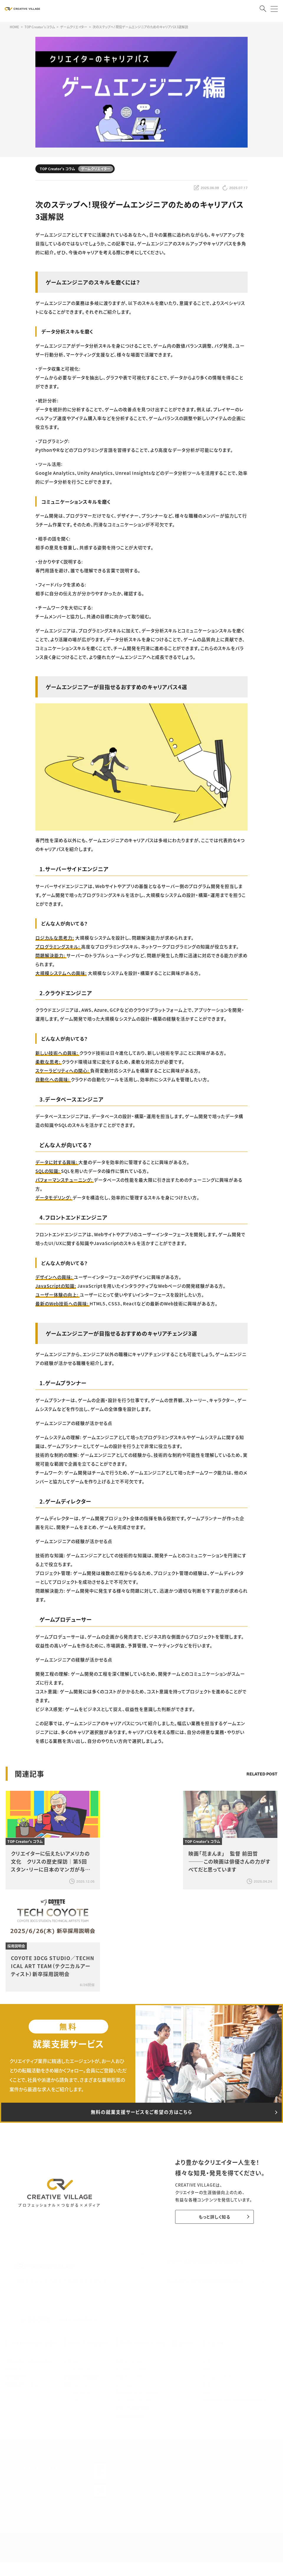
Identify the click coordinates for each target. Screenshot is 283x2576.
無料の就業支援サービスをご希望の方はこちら (141, 2113)
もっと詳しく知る (210, 2220)
